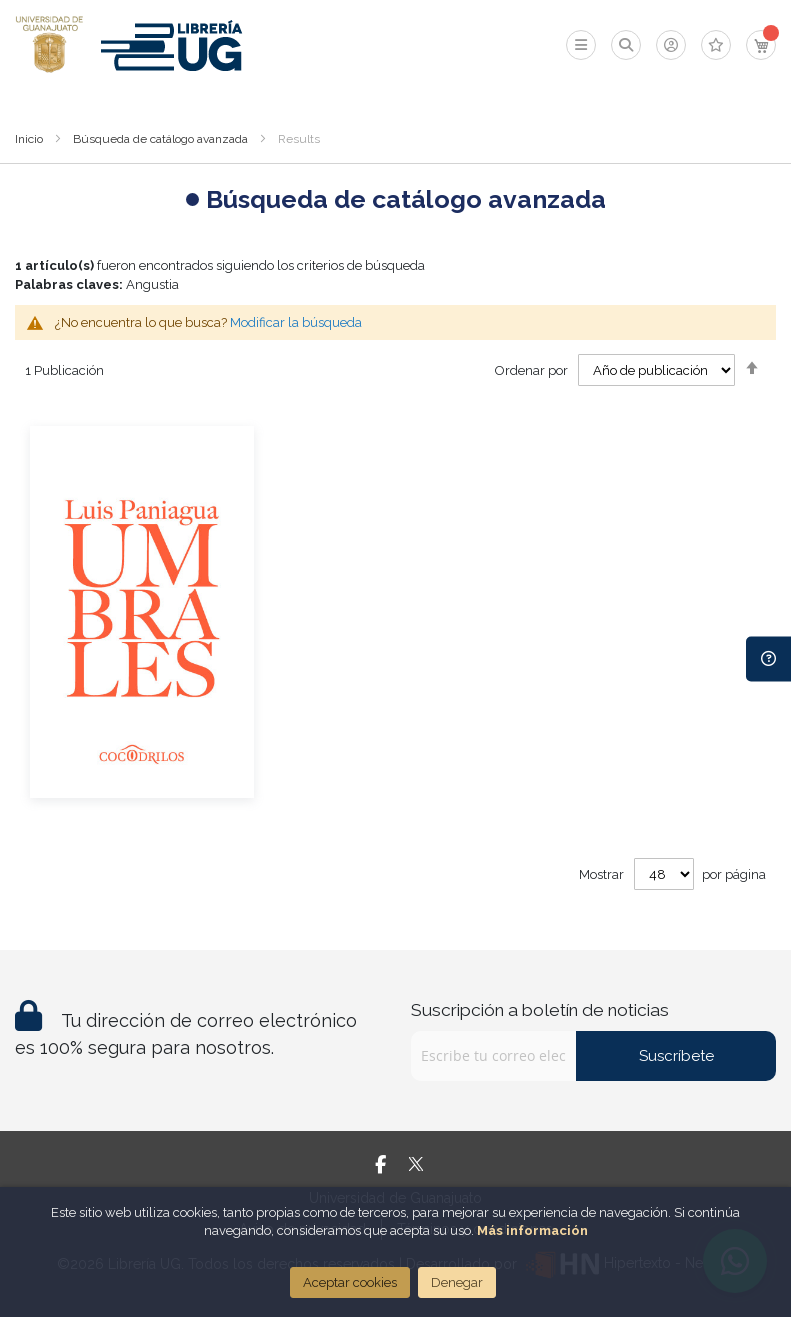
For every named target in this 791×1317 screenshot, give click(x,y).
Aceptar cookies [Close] (350, 1282)
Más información (532, 1230)
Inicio (29, 139)
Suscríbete (676, 1056)
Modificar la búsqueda (296, 322)
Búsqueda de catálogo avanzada (160, 139)
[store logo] (49, 45)
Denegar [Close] (457, 1282)
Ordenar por (531, 370)
